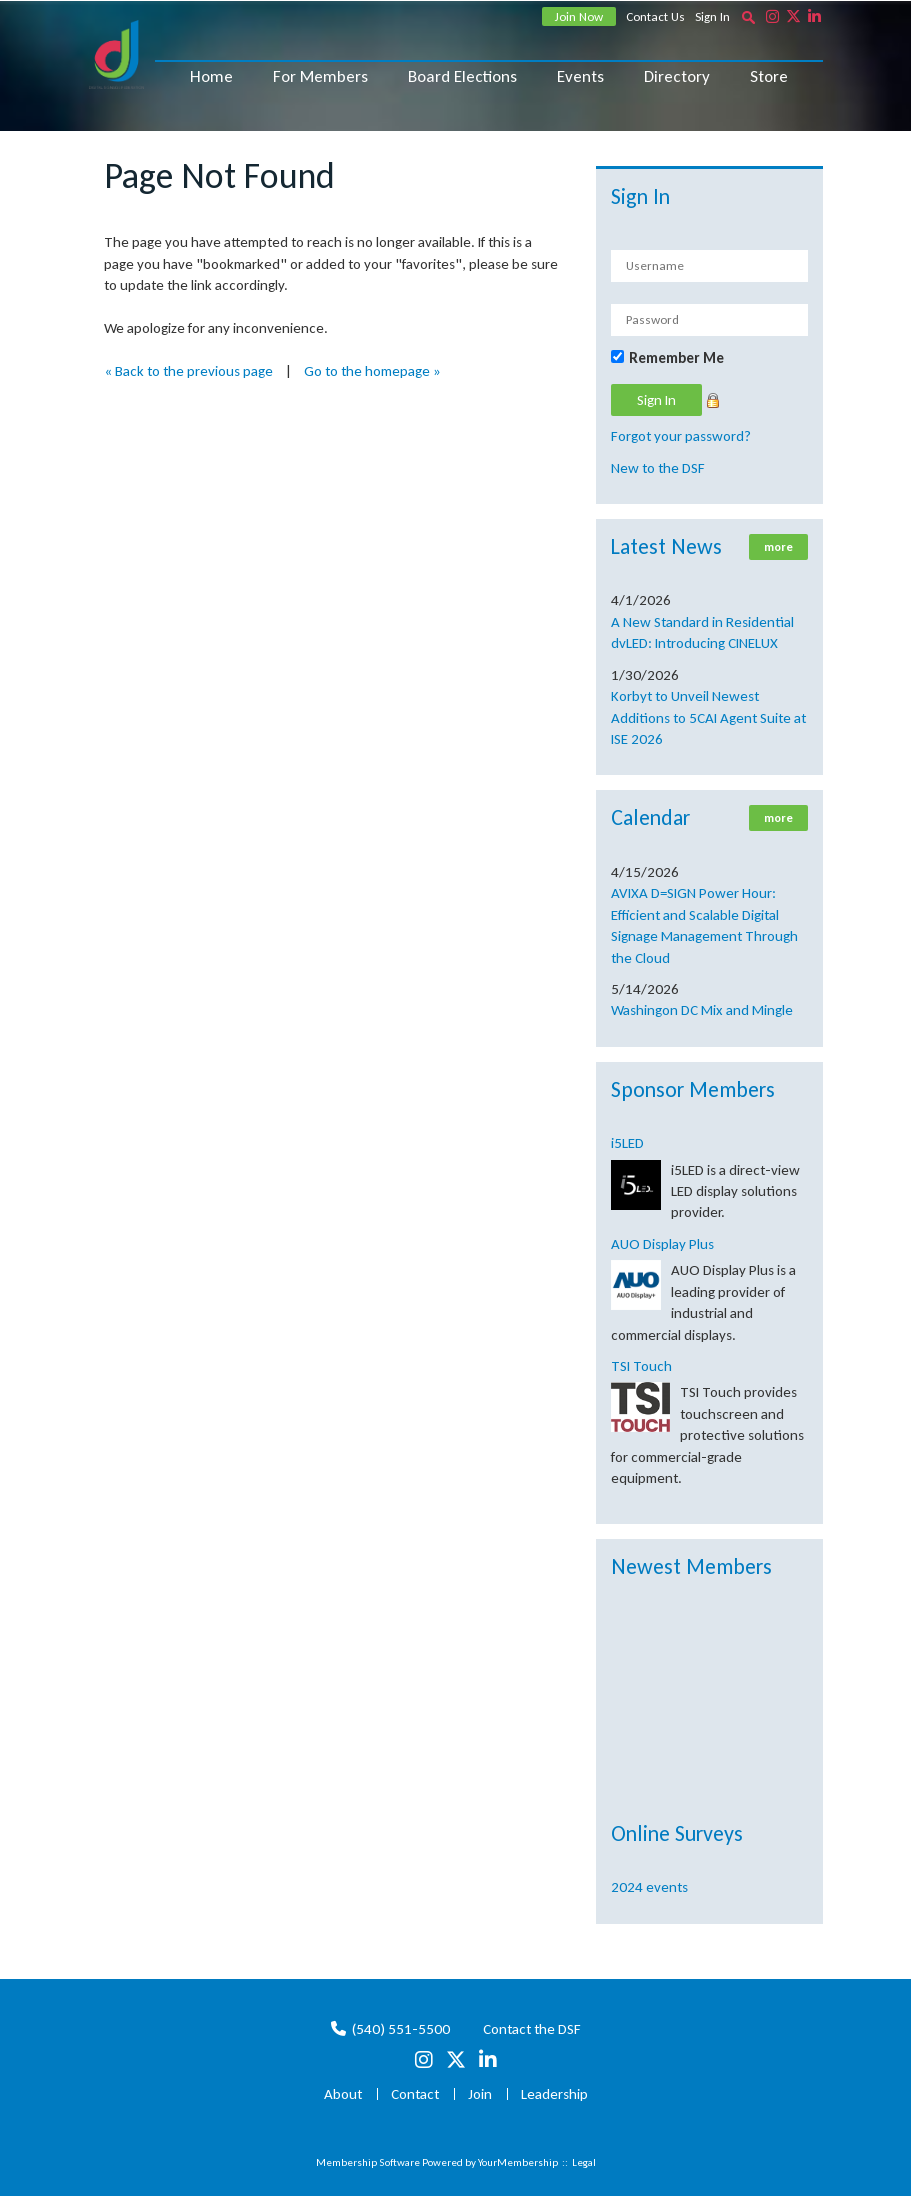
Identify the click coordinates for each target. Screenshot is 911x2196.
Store (769, 76)
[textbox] (749, 17)
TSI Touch (641, 1366)
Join (480, 2094)
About (343, 2094)
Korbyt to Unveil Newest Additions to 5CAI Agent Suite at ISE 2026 (708, 717)
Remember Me (676, 358)
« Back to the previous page (188, 371)
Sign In (712, 16)
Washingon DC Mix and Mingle (702, 1010)
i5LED (627, 1143)
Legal (584, 2162)
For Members (320, 76)
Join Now (579, 16)
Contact (415, 2094)
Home (211, 76)
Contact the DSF (532, 2029)
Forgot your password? (681, 436)
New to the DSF (658, 468)
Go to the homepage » (372, 371)
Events (580, 76)
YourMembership (518, 2162)
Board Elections (462, 76)
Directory (677, 76)
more (778, 547)
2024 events (649, 1887)
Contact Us (655, 16)
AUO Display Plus (662, 1244)
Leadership (554, 2094)
